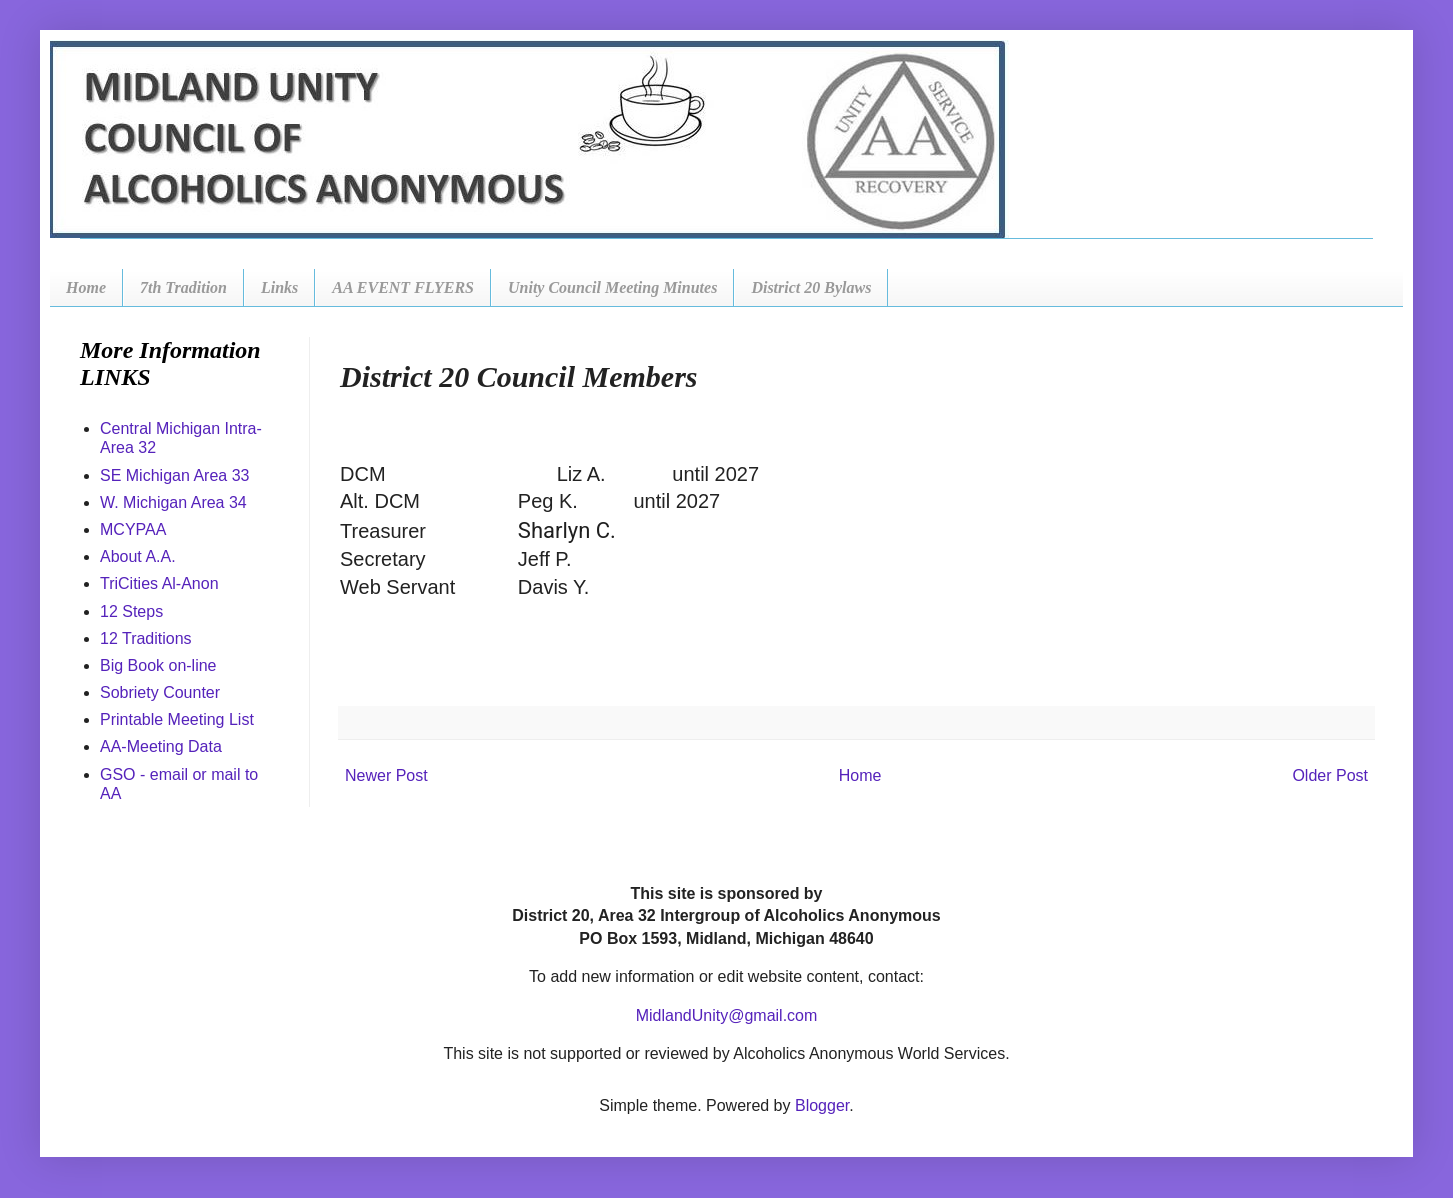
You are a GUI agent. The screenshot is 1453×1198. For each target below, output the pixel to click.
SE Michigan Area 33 (174, 475)
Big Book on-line (158, 665)
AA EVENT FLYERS (403, 287)
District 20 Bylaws (811, 287)
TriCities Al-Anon (159, 583)
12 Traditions (146, 638)
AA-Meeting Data (161, 746)
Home (86, 287)
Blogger (822, 1105)
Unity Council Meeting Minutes (612, 287)
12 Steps (131, 611)
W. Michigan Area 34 (173, 502)
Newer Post (386, 775)
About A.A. (138, 556)
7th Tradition (183, 287)
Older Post (1330, 775)
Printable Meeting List (177, 719)
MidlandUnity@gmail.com (727, 1015)
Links (279, 287)
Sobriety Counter (160, 692)
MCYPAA (133, 529)
